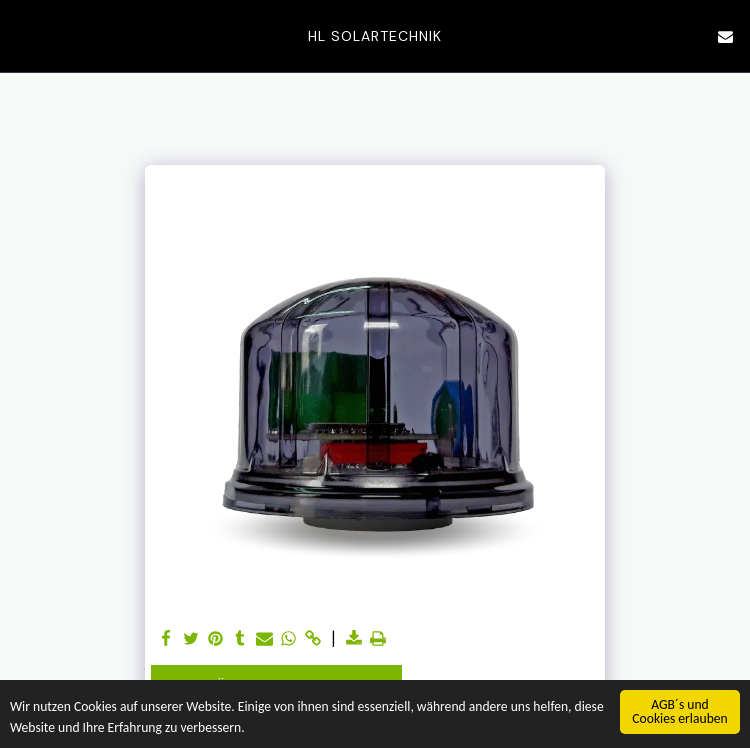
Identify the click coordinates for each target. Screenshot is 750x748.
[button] (22, 36)
